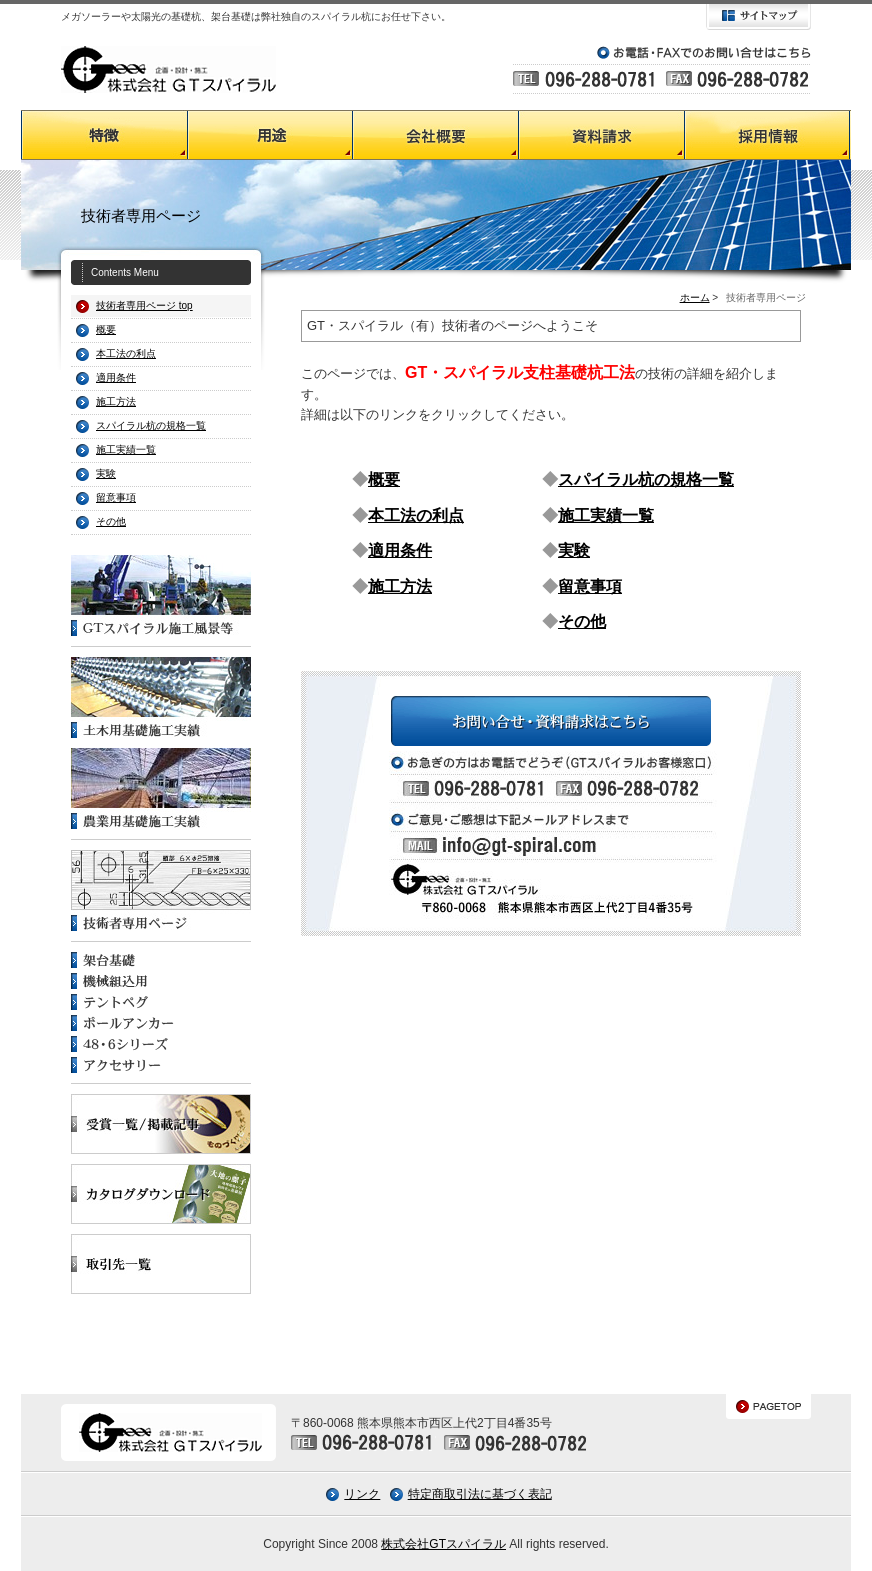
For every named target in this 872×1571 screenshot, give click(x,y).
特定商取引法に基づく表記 (480, 1494)
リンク (362, 1494)
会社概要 (436, 135)
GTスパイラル (168, 69)
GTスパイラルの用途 (270, 135)
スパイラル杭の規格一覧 (151, 425)
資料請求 (602, 135)
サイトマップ (758, 17)
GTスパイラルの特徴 (104, 135)
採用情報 (768, 135)
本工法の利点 (126, 353)
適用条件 (116, 377)
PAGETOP (768, 1406)
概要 (384, 479)
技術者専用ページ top (144, 305)
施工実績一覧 (126, 449)
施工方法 (116, 401)
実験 (106, 473)
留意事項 (116, 497)
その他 (111, 521)
